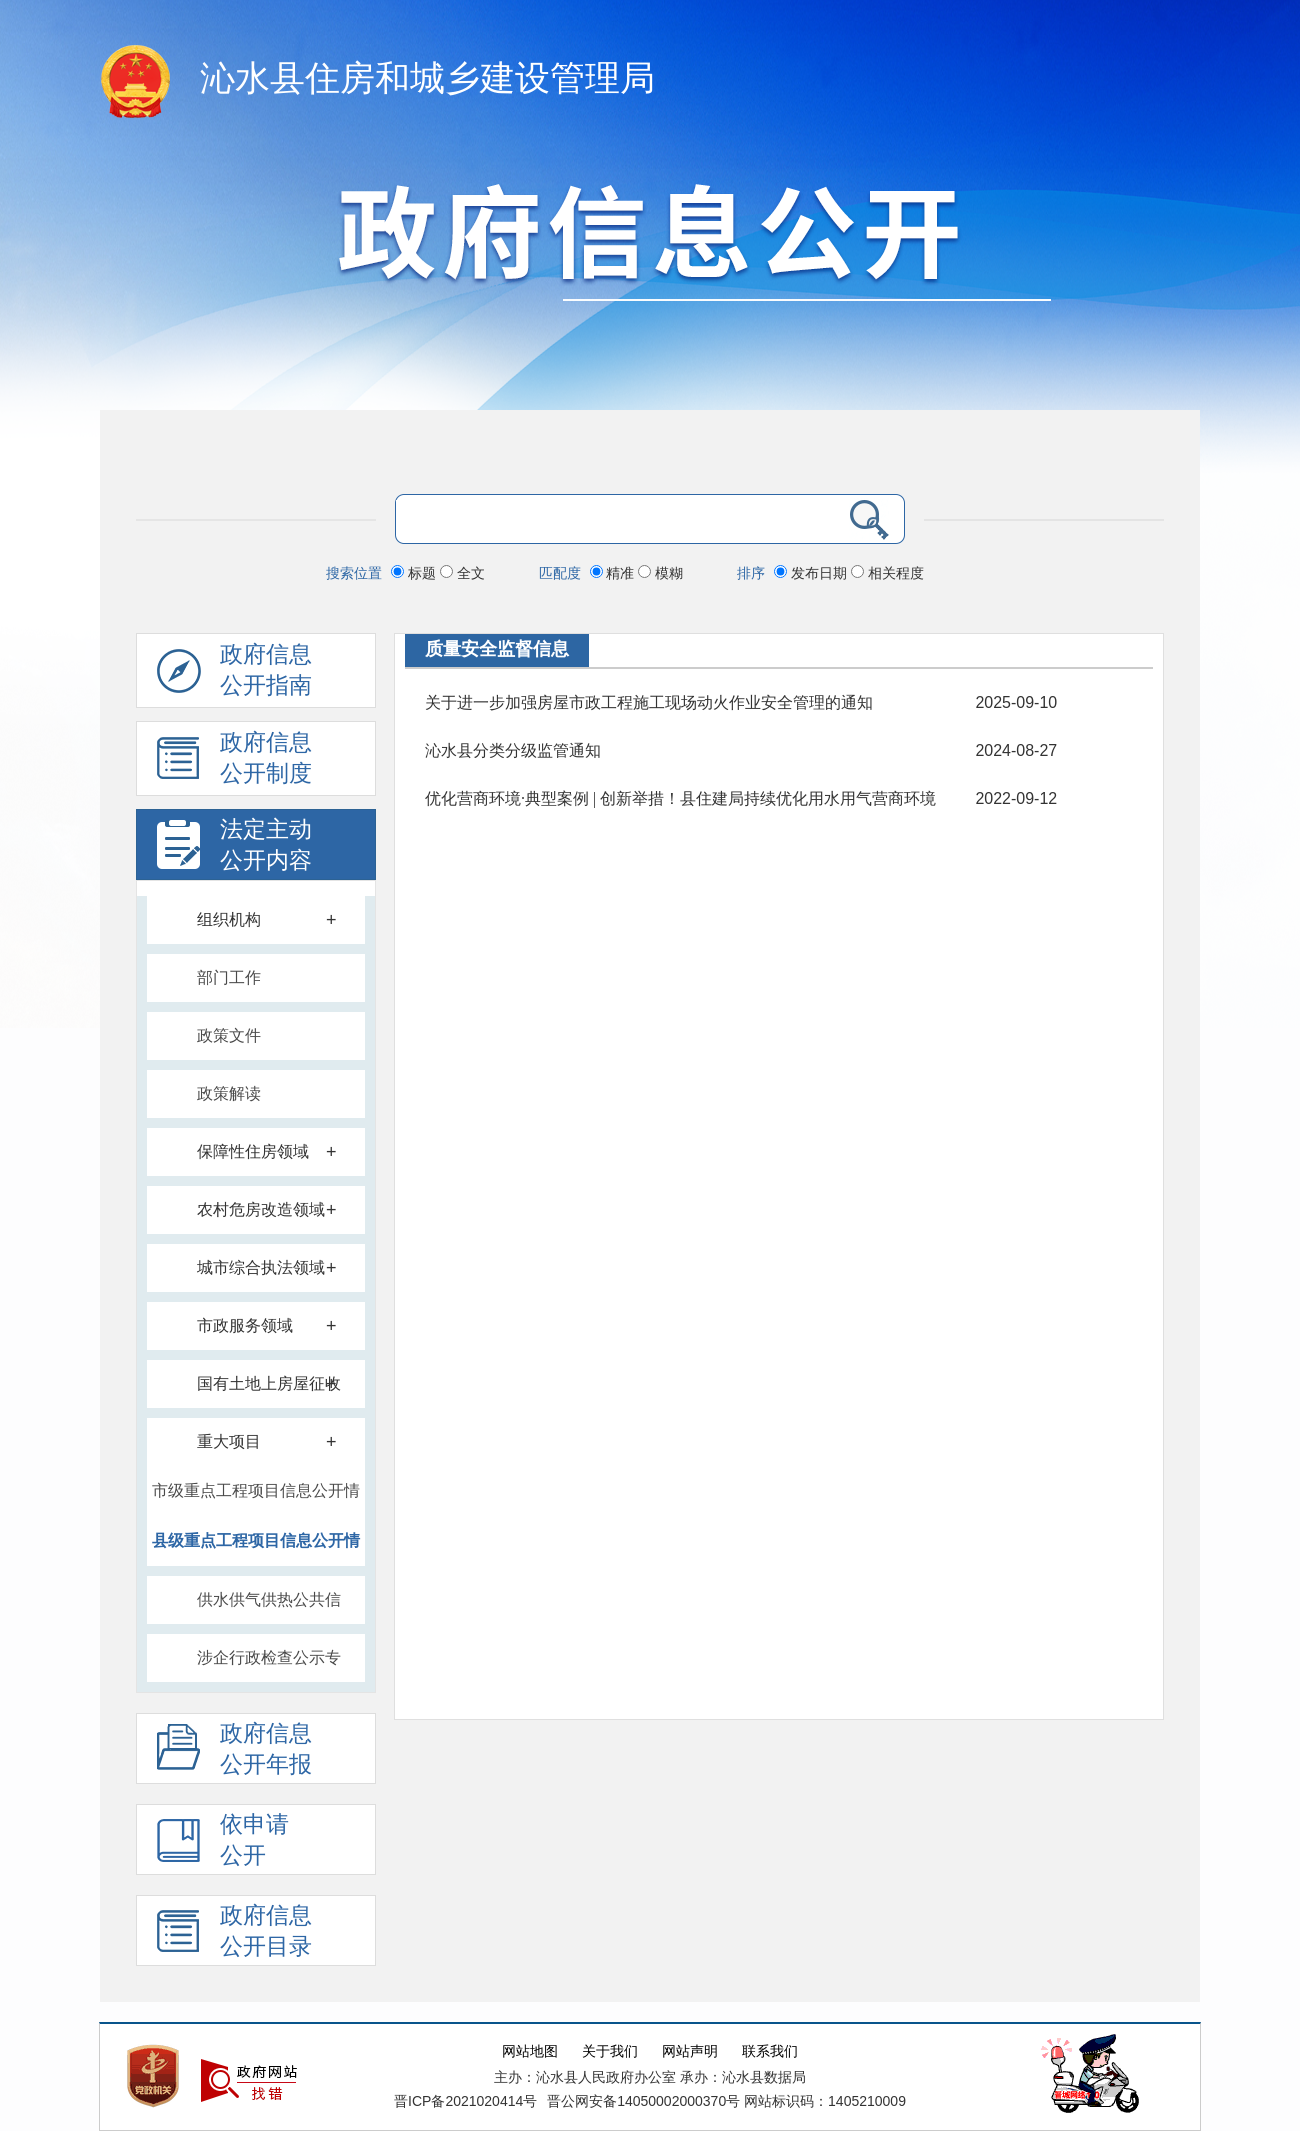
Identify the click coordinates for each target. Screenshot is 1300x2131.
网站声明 (690, 2051)
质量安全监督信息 (497, 649)
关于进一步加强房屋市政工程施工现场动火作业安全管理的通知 (649, 702)
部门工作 (229, 977)
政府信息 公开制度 (234, 763)
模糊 (660, 573)
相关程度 (887, 573)
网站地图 (530, 2051)
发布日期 (812, 573)
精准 (614, 573)
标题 (415, 573)
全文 (462, 573)
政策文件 (229, 1035)
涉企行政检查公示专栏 (269, 1666)
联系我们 (770, 2051)
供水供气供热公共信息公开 (269, 1608)
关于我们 (610, 2051)
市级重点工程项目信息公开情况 (256, 1499)
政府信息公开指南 (234, 675)
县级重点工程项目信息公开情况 (256, 1549)
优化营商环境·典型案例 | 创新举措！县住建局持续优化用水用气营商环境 (680, 798)
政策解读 (229, 1093)
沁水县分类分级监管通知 (513, 750)
